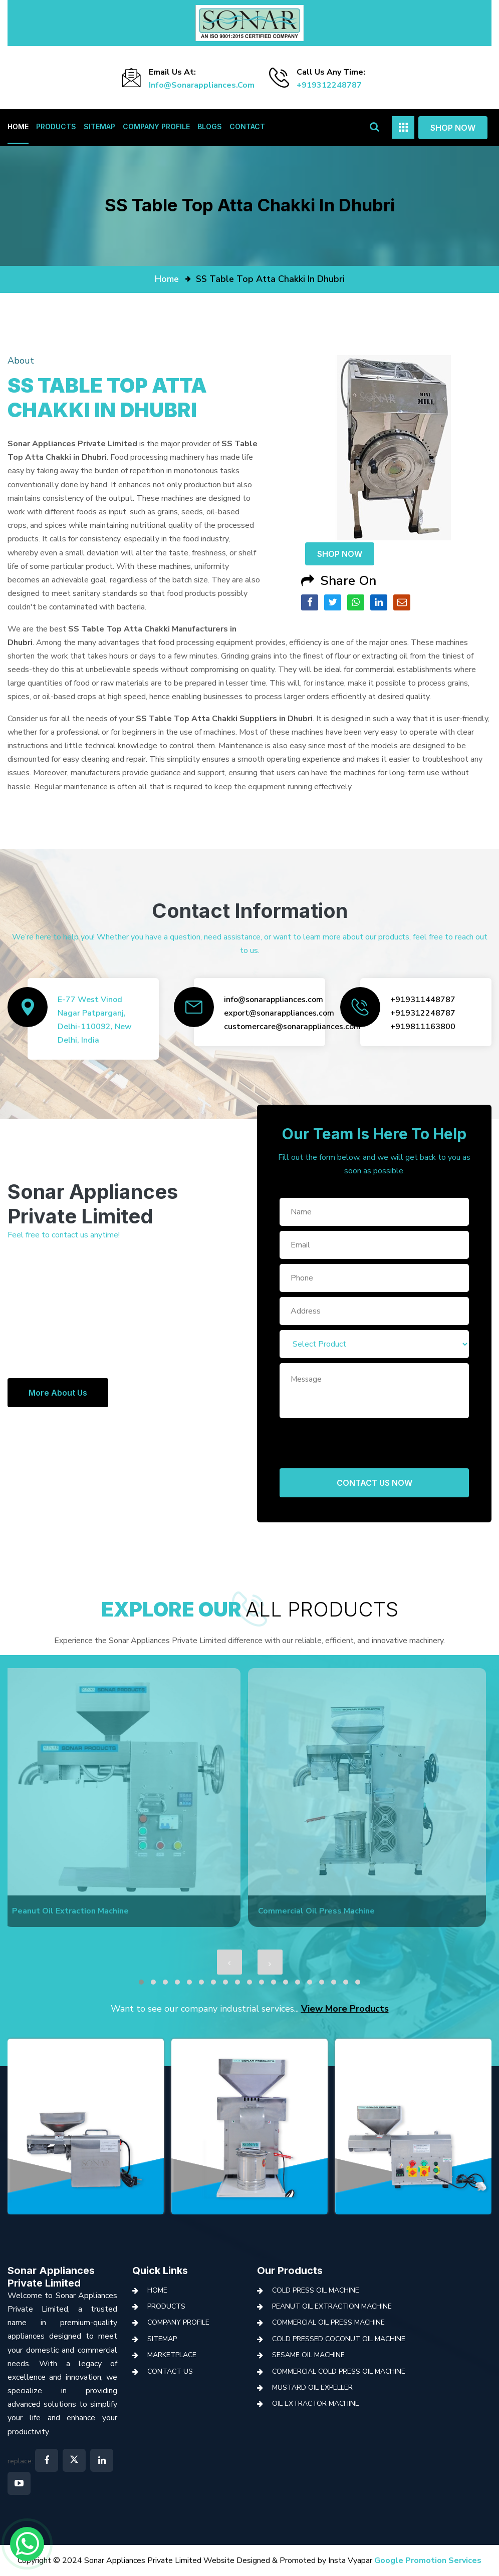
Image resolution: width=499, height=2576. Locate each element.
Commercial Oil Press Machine (328, 2322)
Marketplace (171, 2355)
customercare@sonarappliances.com (292, 1026)
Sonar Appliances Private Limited (51, 2277)
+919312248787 (329, 85)
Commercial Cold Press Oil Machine (338, 2371)
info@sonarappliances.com (202, 85)
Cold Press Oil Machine (315, 2290)
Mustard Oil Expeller (312, 2387)
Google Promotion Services (427, 2560)
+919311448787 (422, 999)
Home (18, 126)
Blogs (209, 126)
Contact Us (170, 2371)
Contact (247, 126)
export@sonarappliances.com (279, 1013)
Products (56, 126)
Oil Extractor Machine (315, 2403)
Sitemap (99, 126)
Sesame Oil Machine (308, 2355)
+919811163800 (422, 1026)
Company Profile (156, 126)
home (167, 279)
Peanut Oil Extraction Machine (332, 2306)
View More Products (345, 2009)
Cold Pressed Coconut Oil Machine (338, 2339)
